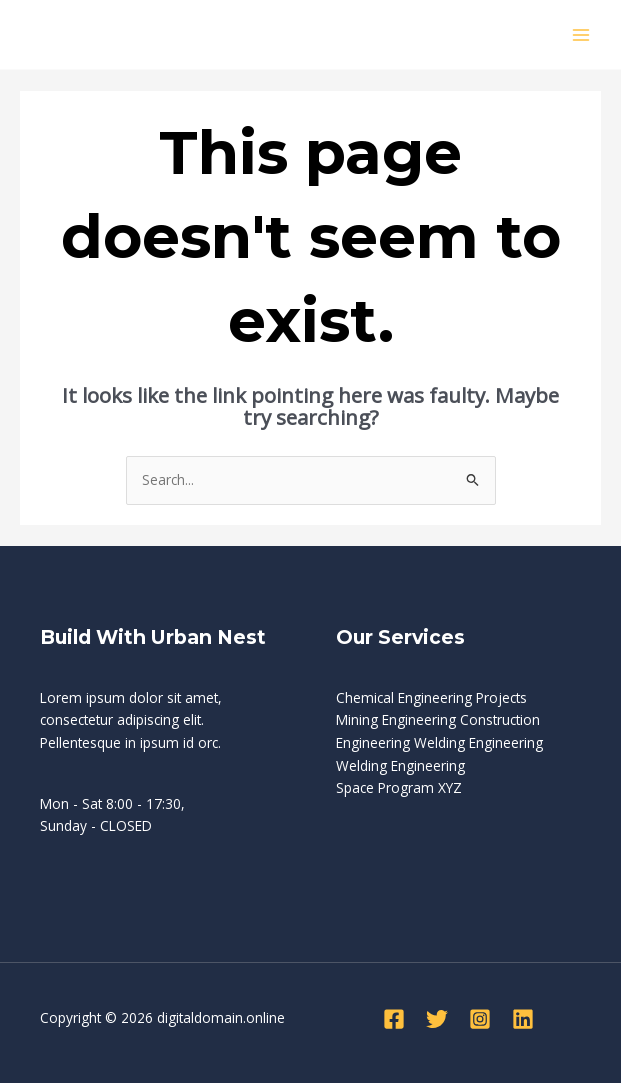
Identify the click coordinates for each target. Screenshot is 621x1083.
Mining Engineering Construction (438, 719)
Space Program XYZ (399, 787)
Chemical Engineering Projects (431, 697)
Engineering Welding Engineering (439, 742)
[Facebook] (394, 1019)
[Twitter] (437, 1019)
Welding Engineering (400, 765)
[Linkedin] (523, 1019)
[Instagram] (480, 1019)
